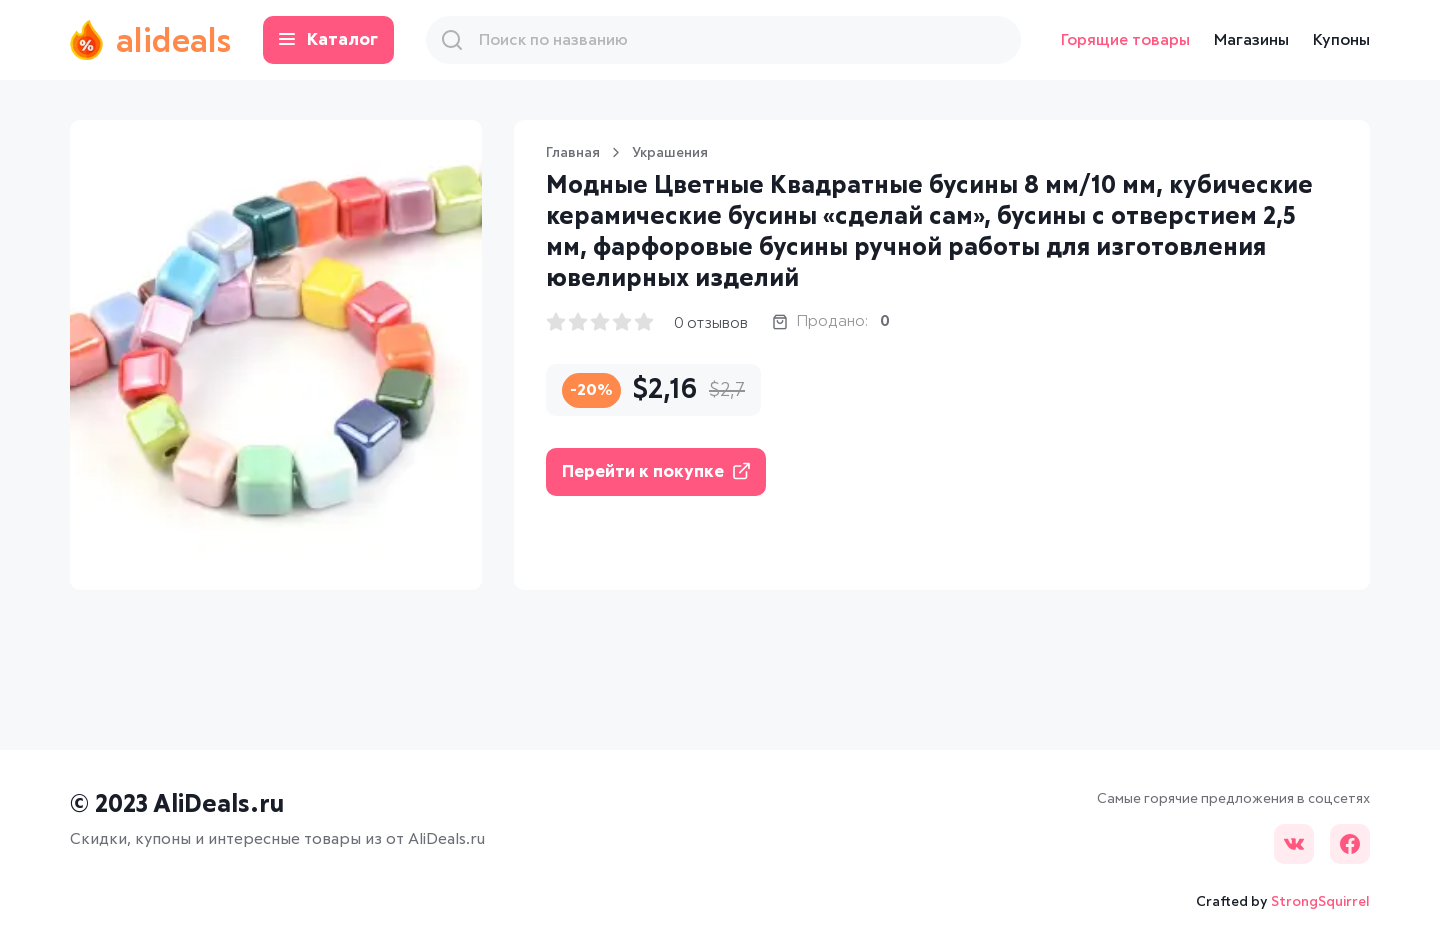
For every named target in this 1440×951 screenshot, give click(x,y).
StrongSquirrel (1320, 902)
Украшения (670, 153)
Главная (573, 153)
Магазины (1251, 40)
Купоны (1341, 40)
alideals (150, 40)
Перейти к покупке (656, 471)
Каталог (328, 40)
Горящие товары (1125, 40)
